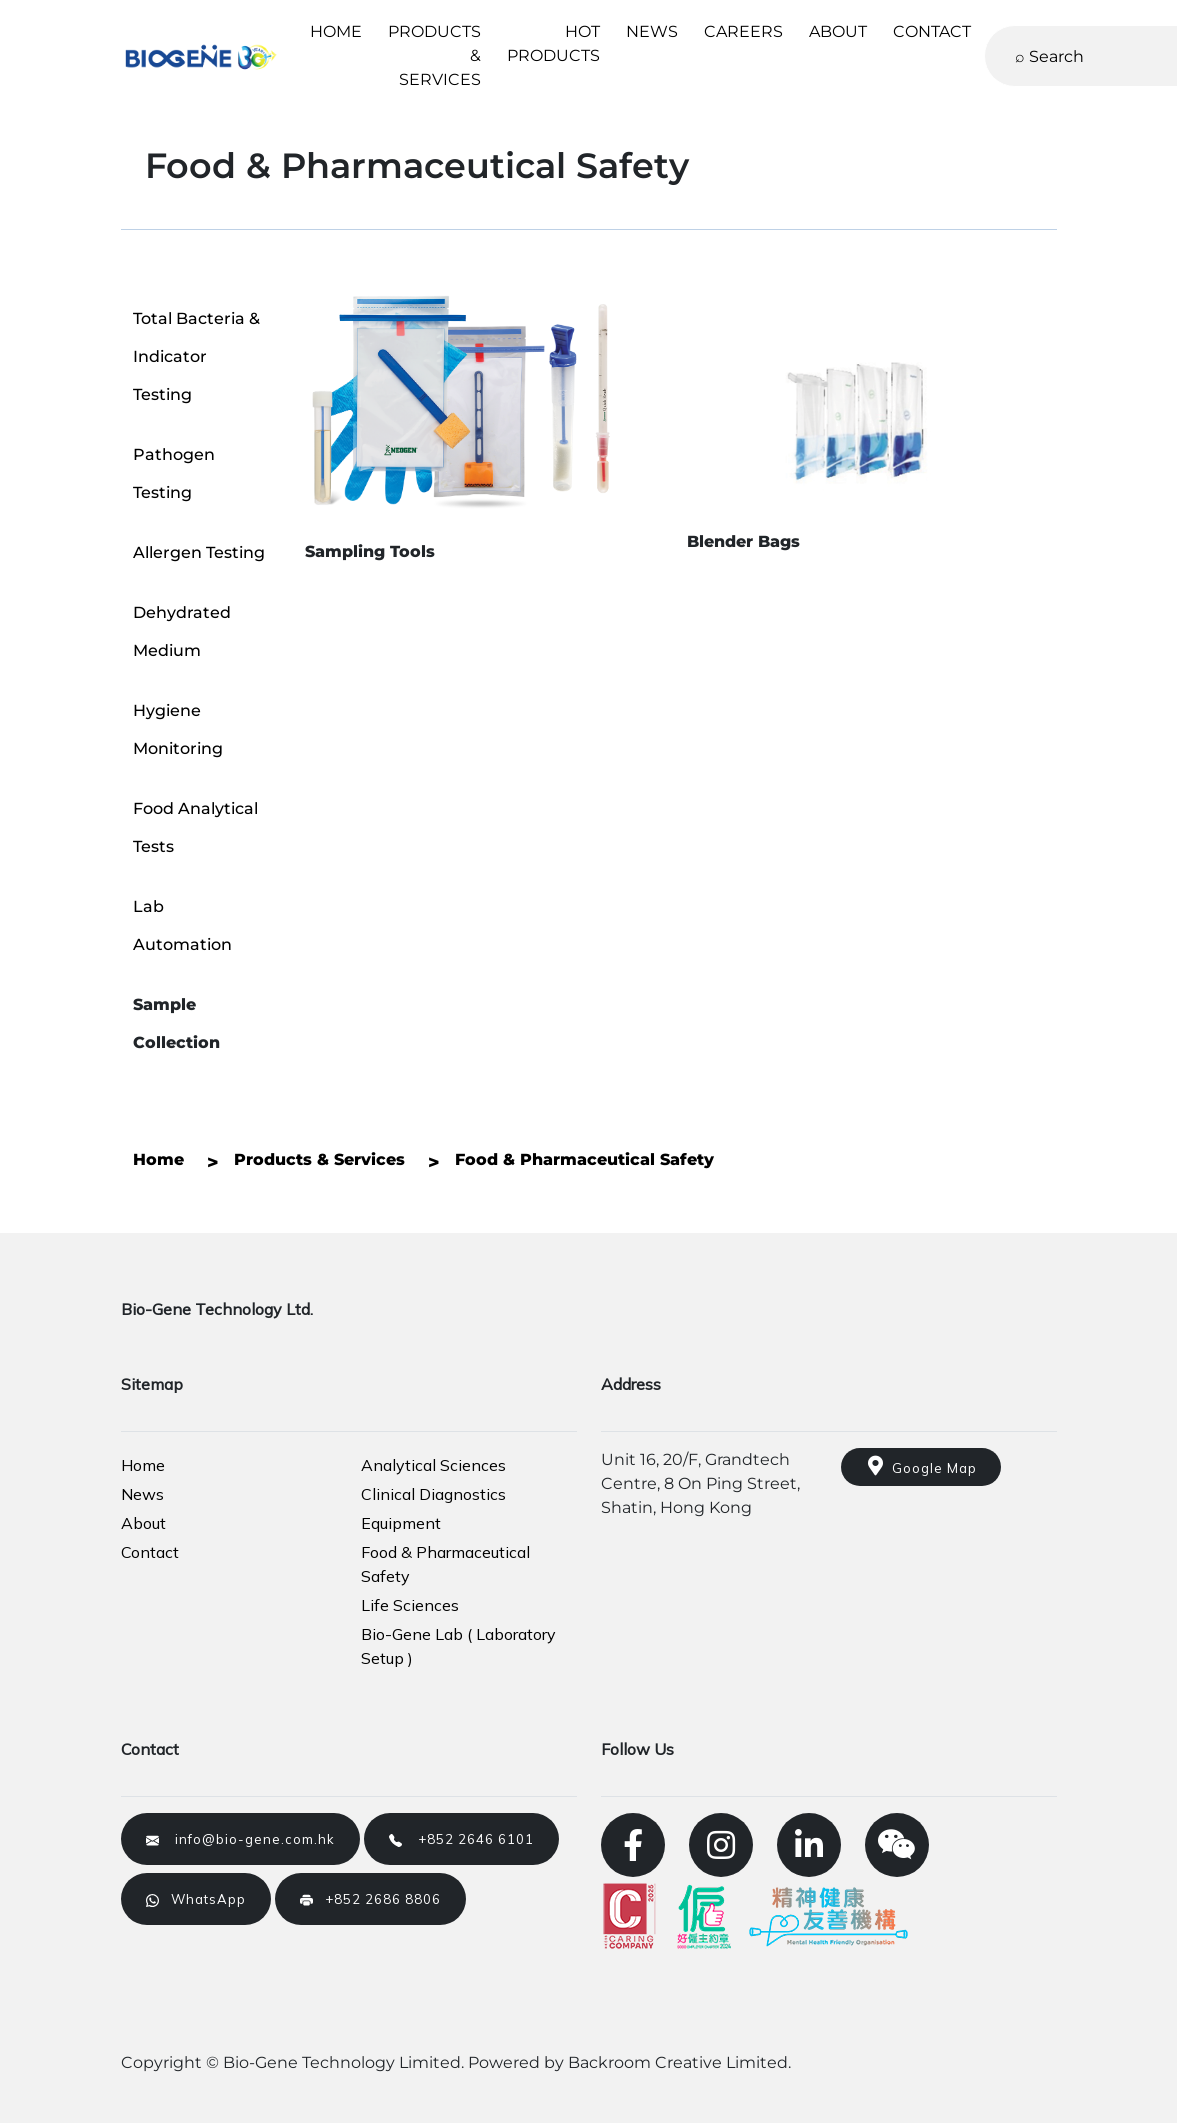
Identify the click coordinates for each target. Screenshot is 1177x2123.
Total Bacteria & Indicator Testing (196, 356)
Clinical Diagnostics (433, 1494)
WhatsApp (196, 1899)
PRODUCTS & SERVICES (434, 55)
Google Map (920, 1466)
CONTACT (932, 31)
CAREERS (743, 31)
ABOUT (838, 31)
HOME (336, 31)
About (143, 1523)
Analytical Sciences (433, 1465)
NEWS (652, 31)
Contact (150, 1552)
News (142, 1494)
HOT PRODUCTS (553, 43)
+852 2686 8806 (370, 1899)
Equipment (401, 1523)
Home (143, 1465)
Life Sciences (410, 1605)
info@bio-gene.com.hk (240, 1839)
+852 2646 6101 (461, 1839)
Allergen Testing (199, 552)
